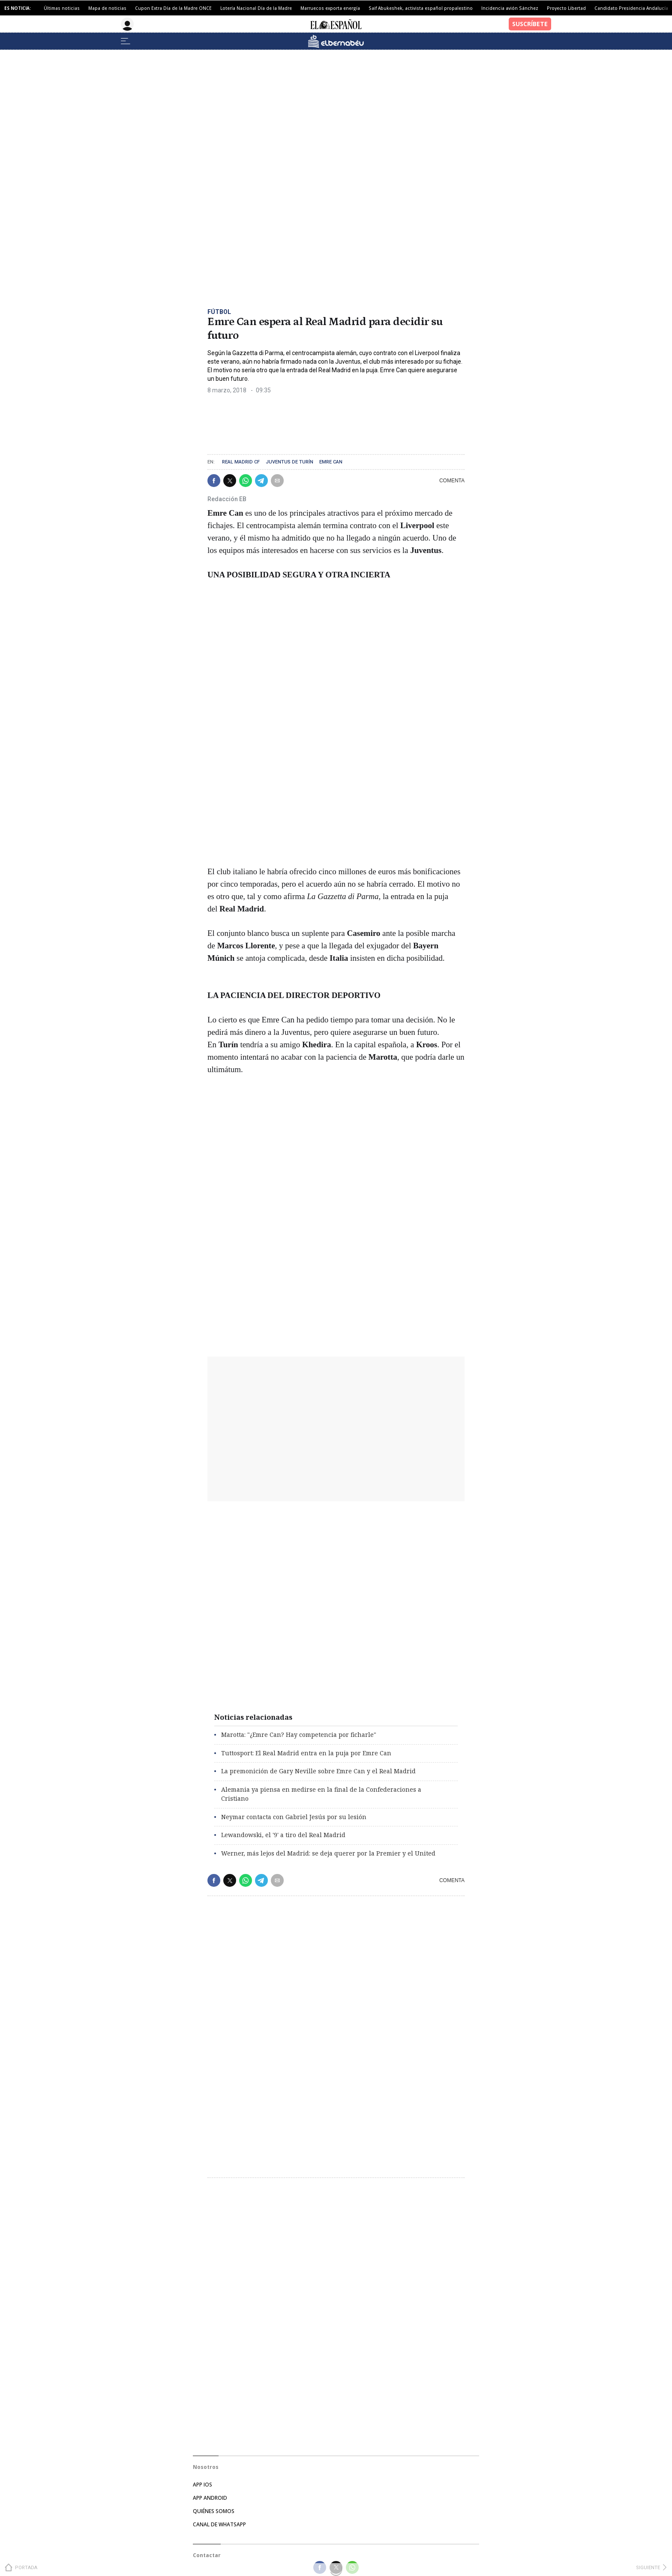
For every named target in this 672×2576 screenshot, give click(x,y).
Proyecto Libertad (566, 8)
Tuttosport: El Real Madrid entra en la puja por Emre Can (306, 1753)
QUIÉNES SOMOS (213, 2511)
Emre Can (330, 462)
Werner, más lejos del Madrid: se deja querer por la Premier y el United (328, 1853)
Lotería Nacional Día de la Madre (256, 8)
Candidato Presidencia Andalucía (631, 8)
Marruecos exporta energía (330, 8)
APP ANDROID (210, 2497)
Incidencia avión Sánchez (509, 8)
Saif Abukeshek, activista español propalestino (421, 8)
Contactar (207, 2555)
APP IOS (202, 2484)
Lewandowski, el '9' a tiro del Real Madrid (283, 1835)
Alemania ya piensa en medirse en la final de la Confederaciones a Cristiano (321, 1793)
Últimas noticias (62, 8)
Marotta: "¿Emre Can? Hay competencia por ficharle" (298, 1734)
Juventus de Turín (289, 462)
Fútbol (219, 311)
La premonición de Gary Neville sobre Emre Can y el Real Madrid (318, 1771)
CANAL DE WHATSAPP (219, 2524)
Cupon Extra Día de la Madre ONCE (173, 8)
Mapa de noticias (107, 8)
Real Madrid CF (241, 462)
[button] (214, 480)
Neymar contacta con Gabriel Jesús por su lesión (293, 1817)
